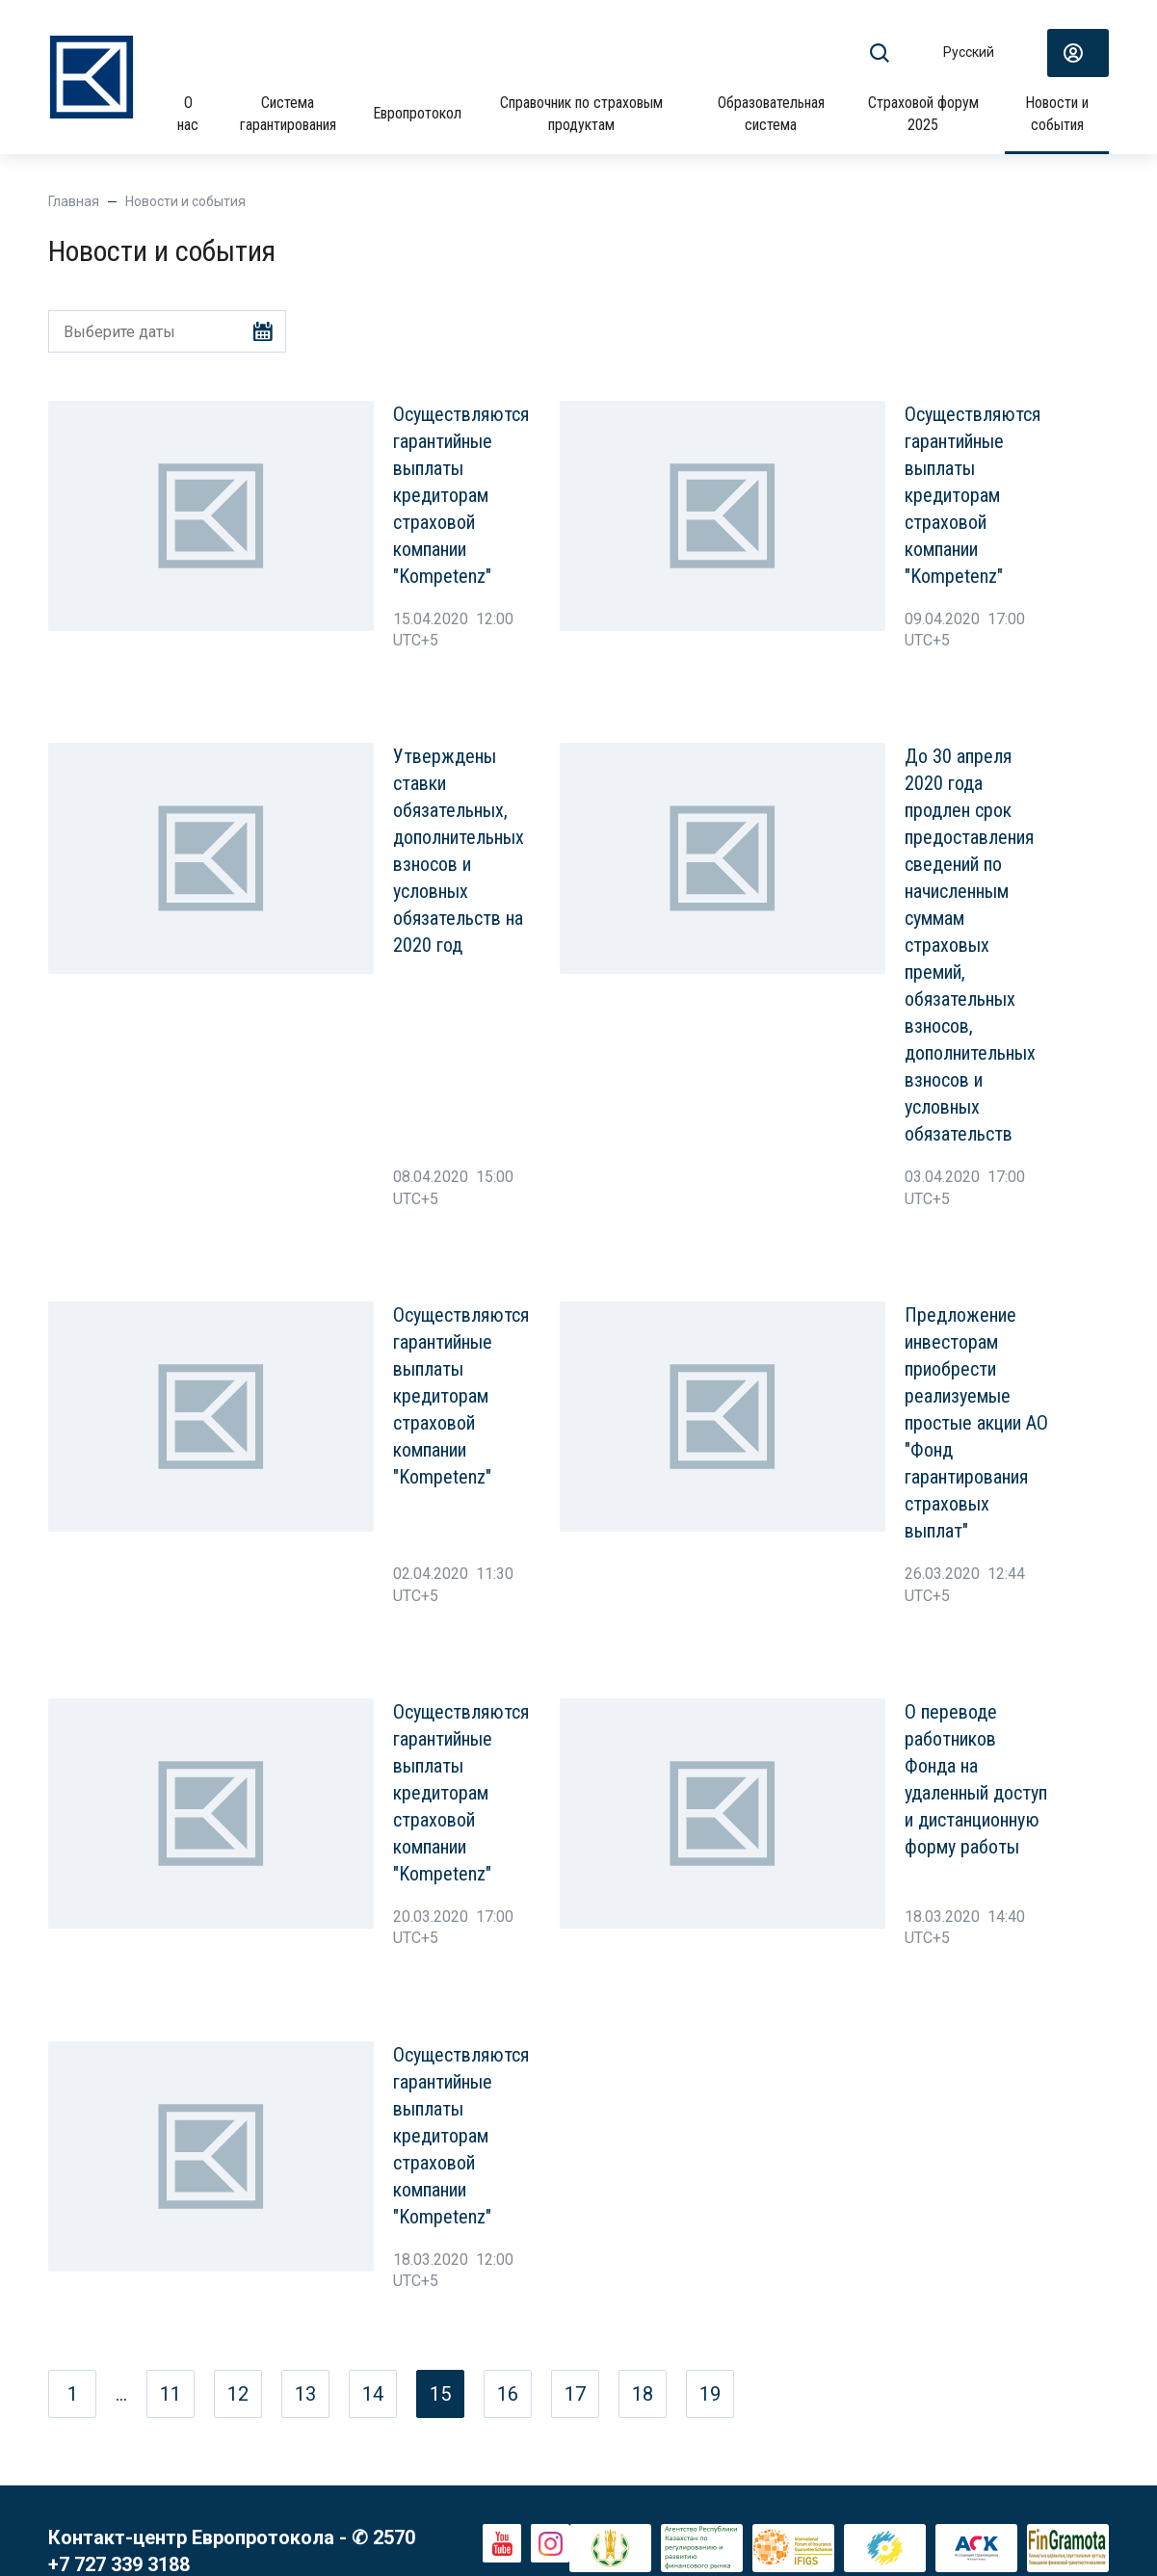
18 (642, 2393)
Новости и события (1057, 113)
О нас (187, 113)
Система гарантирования (288, 113)
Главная (73, 201)
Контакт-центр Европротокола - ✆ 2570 (231, 2537)
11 (170, 2393)
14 (372, 2393)
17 (575, 2393)
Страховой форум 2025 (923, 113)
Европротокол (417, 113)
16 (507, 2393)
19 (710, 2393)
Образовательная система (771, 113)
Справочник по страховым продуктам (581, 113)
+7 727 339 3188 (119, 2564)
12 (238, 2393)
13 (305, 2393)
